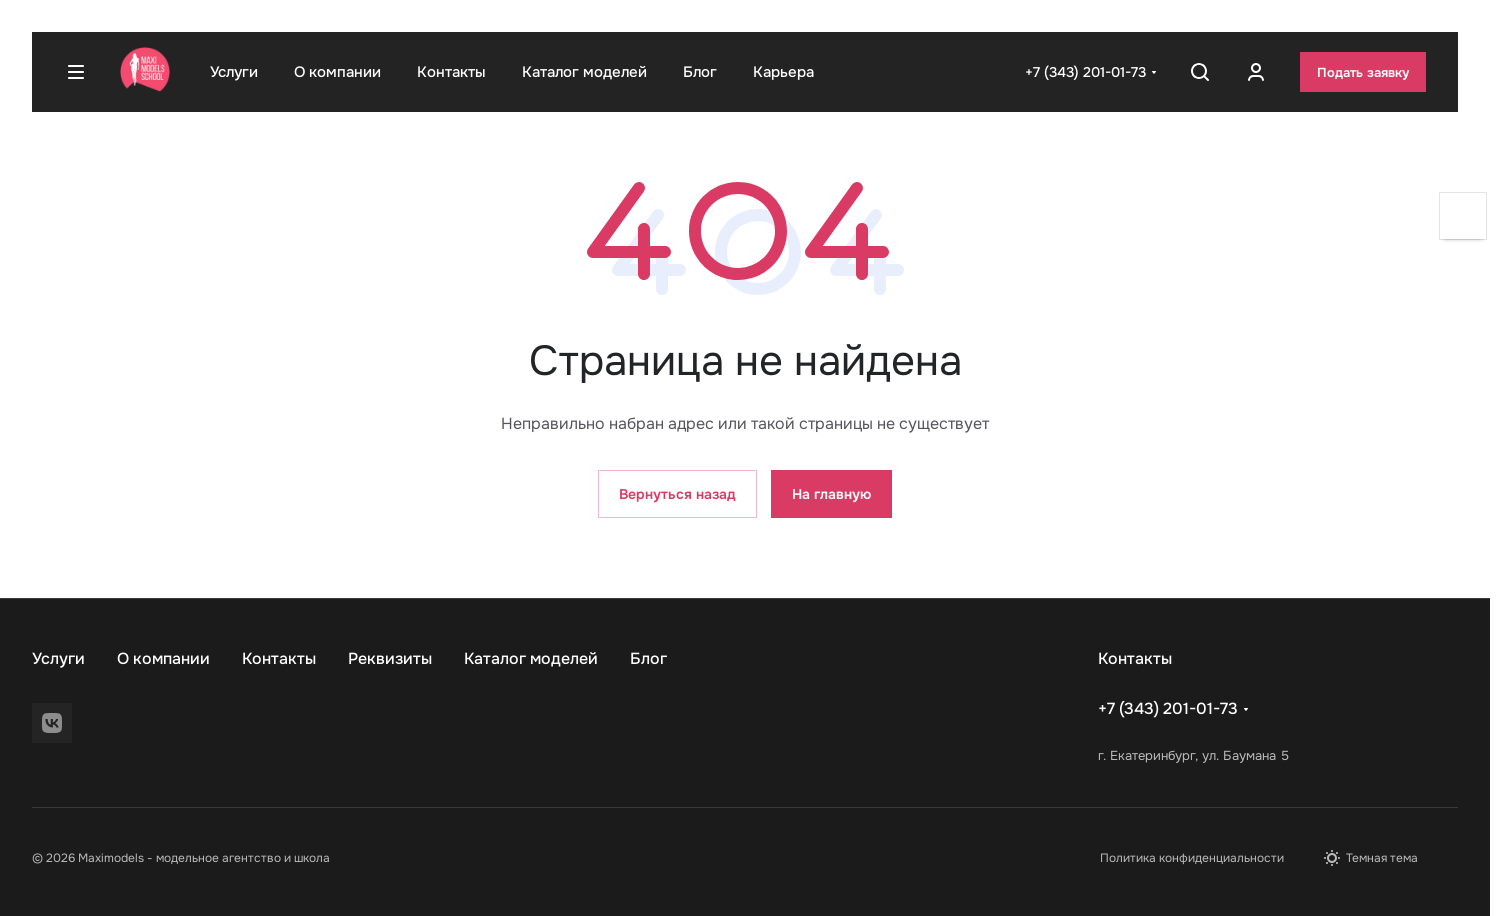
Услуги (58, 658)
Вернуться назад (677, 494)
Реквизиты (390, 658)
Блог (648, 658)
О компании (163, 658)
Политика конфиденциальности (1192, 858)
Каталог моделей (531, 658)
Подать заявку (1363, 72)
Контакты (279, 658)
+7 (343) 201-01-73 (1085, 72)
